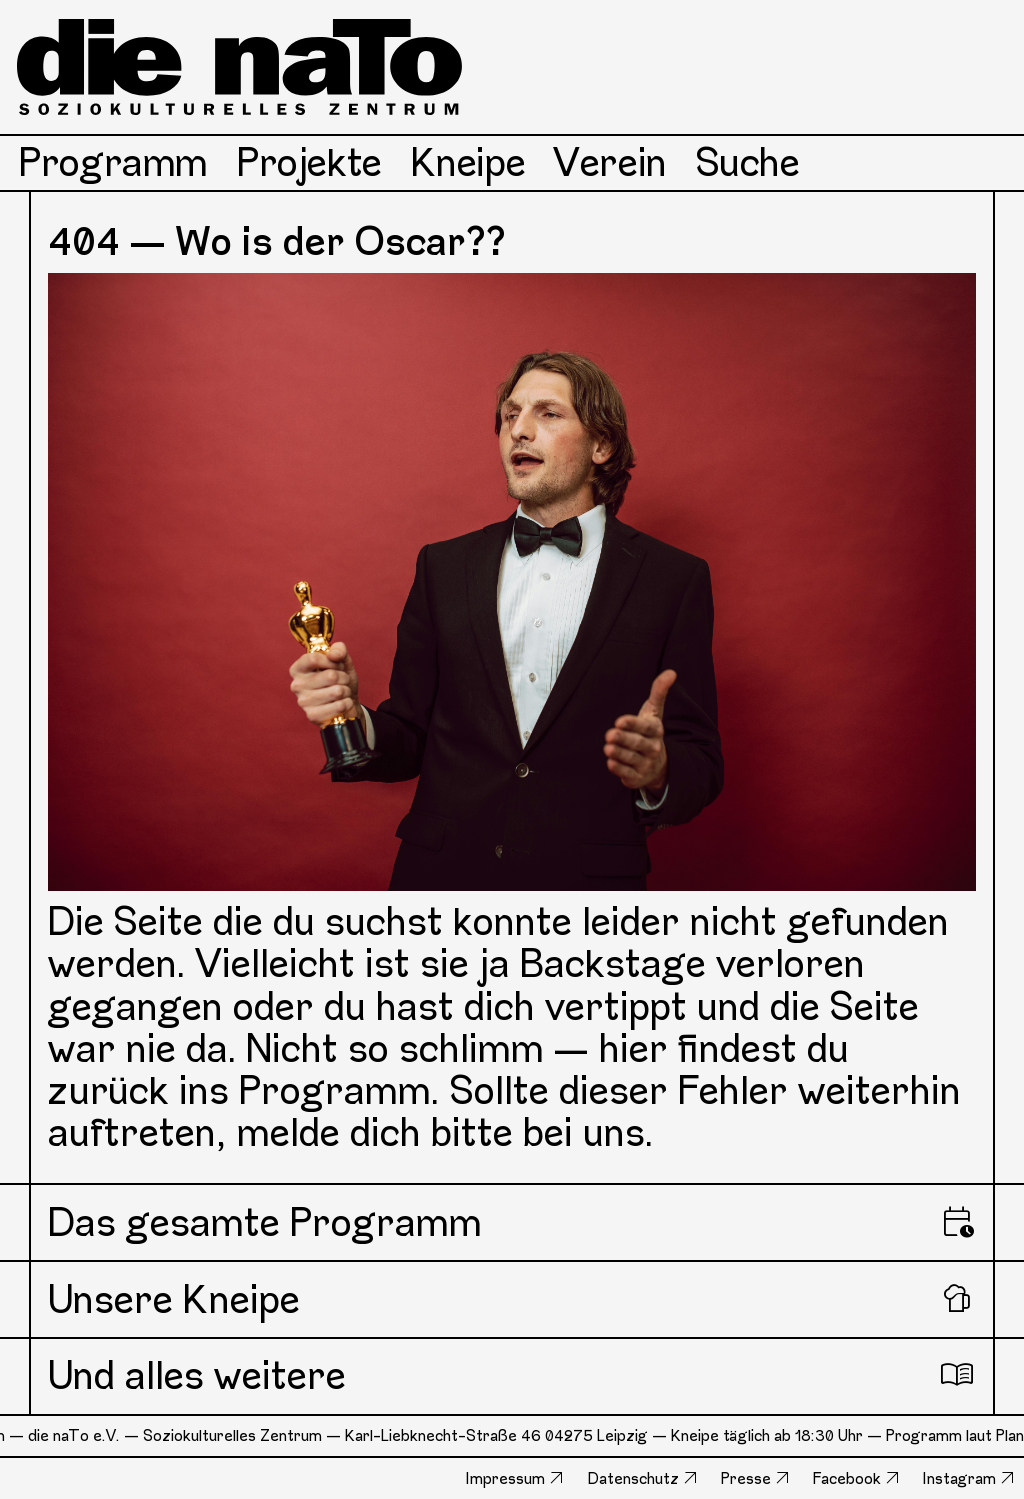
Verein (610, 162)
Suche (748, 162)
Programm (113, 162)
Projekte (309, 162)
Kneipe (468, 162)
